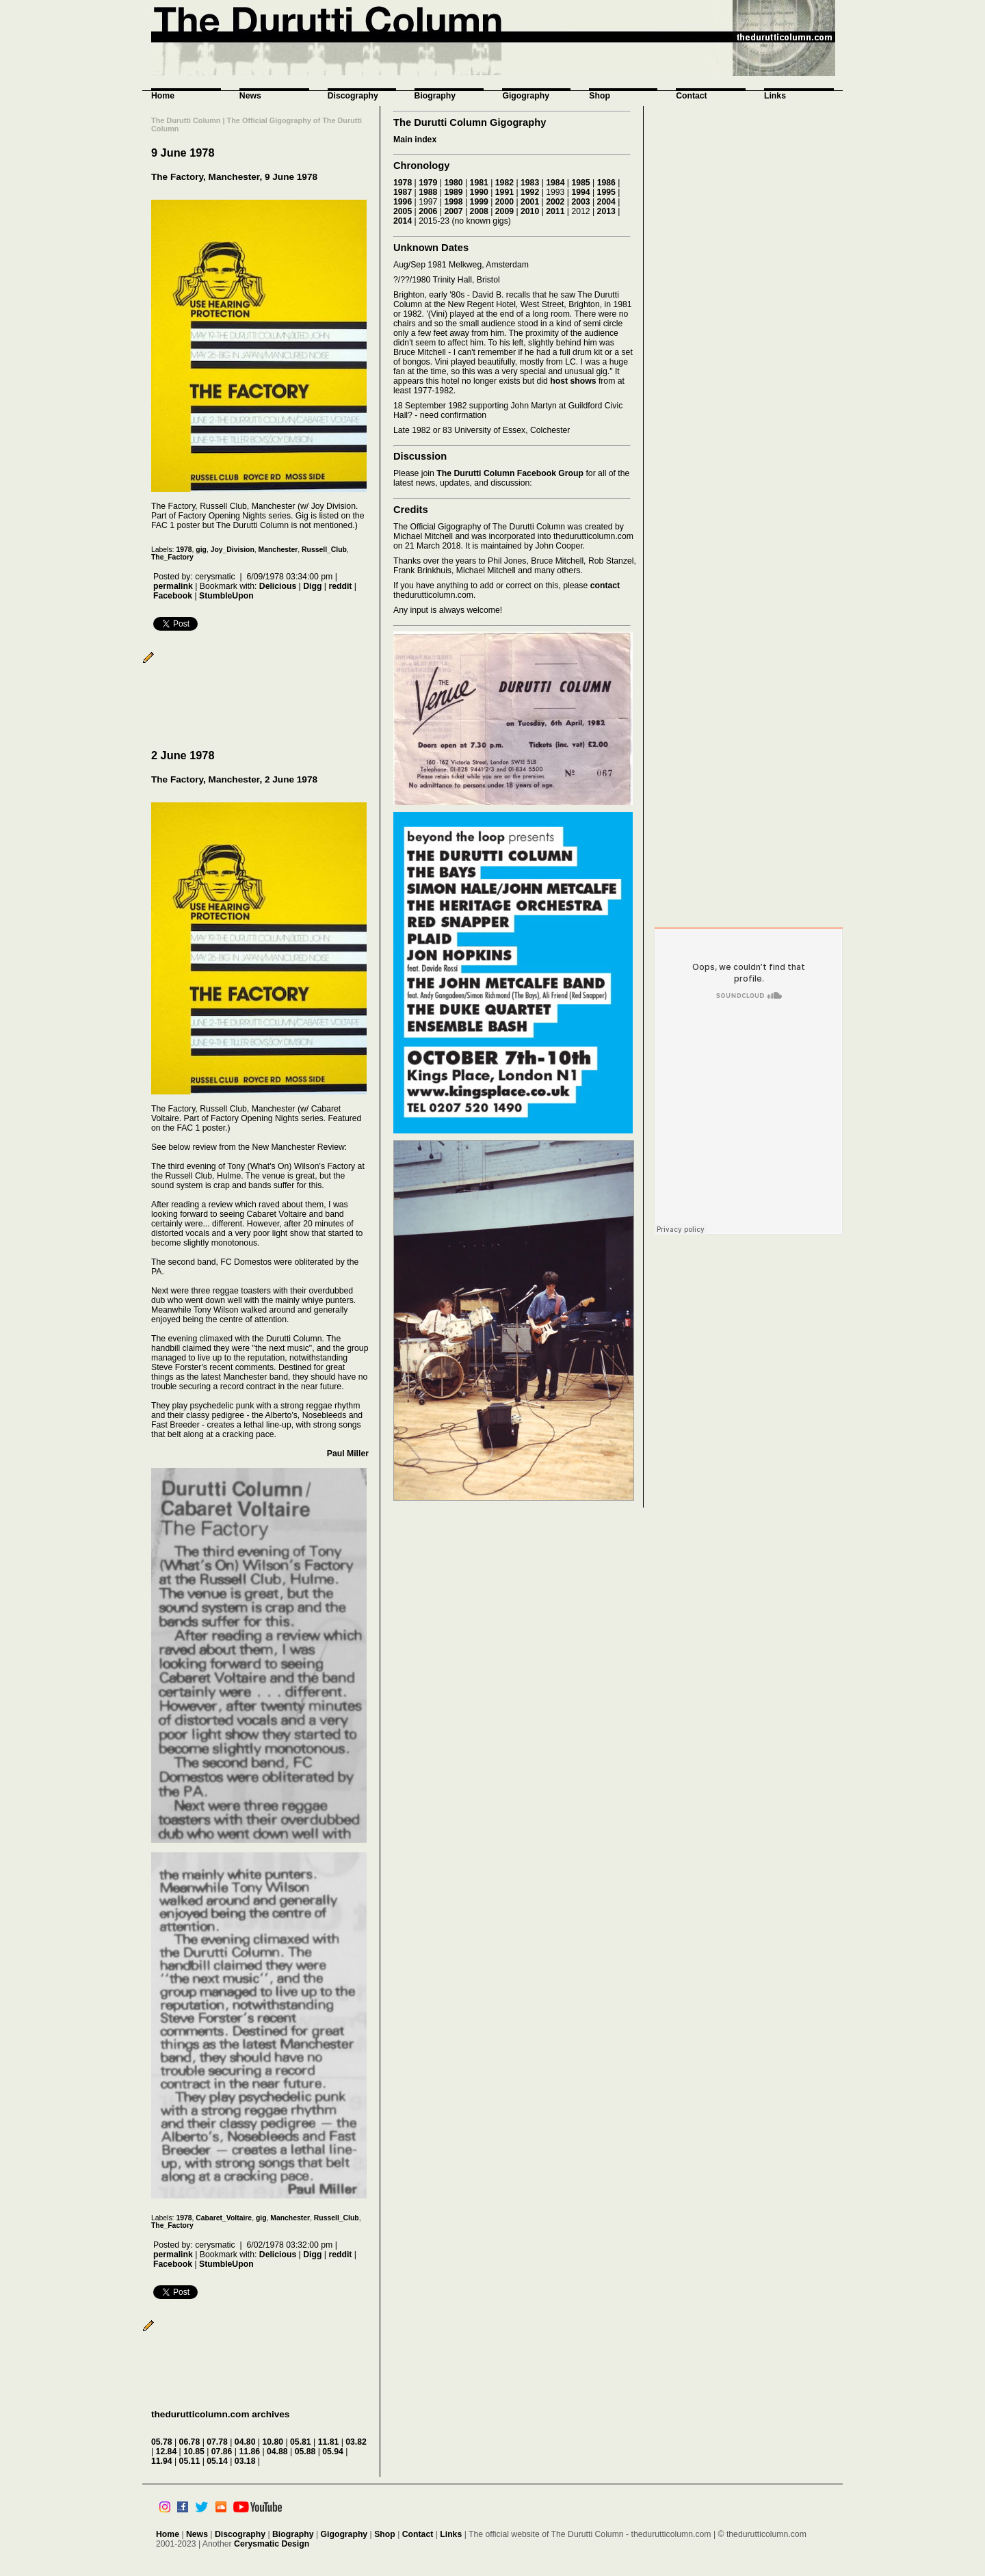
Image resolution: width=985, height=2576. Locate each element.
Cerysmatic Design (271, 2544)
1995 (606, 192)
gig (201, 549)
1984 (555, 182)
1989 (453, 192)
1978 (184, 549)
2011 (555, 211)
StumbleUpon (226, 596)
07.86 (222, 2451)
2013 (606, 211)
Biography (435, 96)
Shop (599, 96)
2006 (428, 211)
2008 (479, 211)
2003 (580, 202)
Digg (312, 586)
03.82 (356, 2442)
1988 (428, 192)
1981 (479, 182)
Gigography (525, 96)
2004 (606, 202)
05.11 (189, 2461)
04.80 (245, 2442)
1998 (453, 202)
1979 (428, 182)
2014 (402, 221)
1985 (580, 182)
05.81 (300, 2442)
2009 (504, 211)
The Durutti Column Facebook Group (509, 473)
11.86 (249, 2451)
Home (162, 96)
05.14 (217, 2461)
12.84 (166, 2451)
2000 (504, 202)
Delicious (277, 586)
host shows (573, 381)
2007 (453, 211)
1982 (504, 182)
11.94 (161, 2461)
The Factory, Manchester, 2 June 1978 (234, 779)
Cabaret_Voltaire (224, 2218)
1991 (504, 192)
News (250, 96)
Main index (414, 139)
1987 (402, 192)
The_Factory (172, 557)
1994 (580, 192)
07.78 (217, 2442)
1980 (453, 182)
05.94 (332, 2451)
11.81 (328, 2442)
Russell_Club (324, 549)
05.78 (161, 2442)
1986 (606, 182)
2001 (530, 202)
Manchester (278, 549)
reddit (340, 586)
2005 (402, 211)
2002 (555, 202)
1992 (530, 192)
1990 (479, 192)
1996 (402, 202)
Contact (691, 96)
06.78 (189, 2442)
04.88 (277, 2451)
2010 (530, 211)
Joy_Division (232, 549)
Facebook (172, 596)
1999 (479, 202)
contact (605, 585)
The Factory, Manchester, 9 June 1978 (234, 177)
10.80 (272, 2442)
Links (775, 96)
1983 (530, 182)
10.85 (194, 2451)
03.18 (245, 2461)
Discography (353, 96)
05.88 (305, 2451)
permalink (173, 586)
